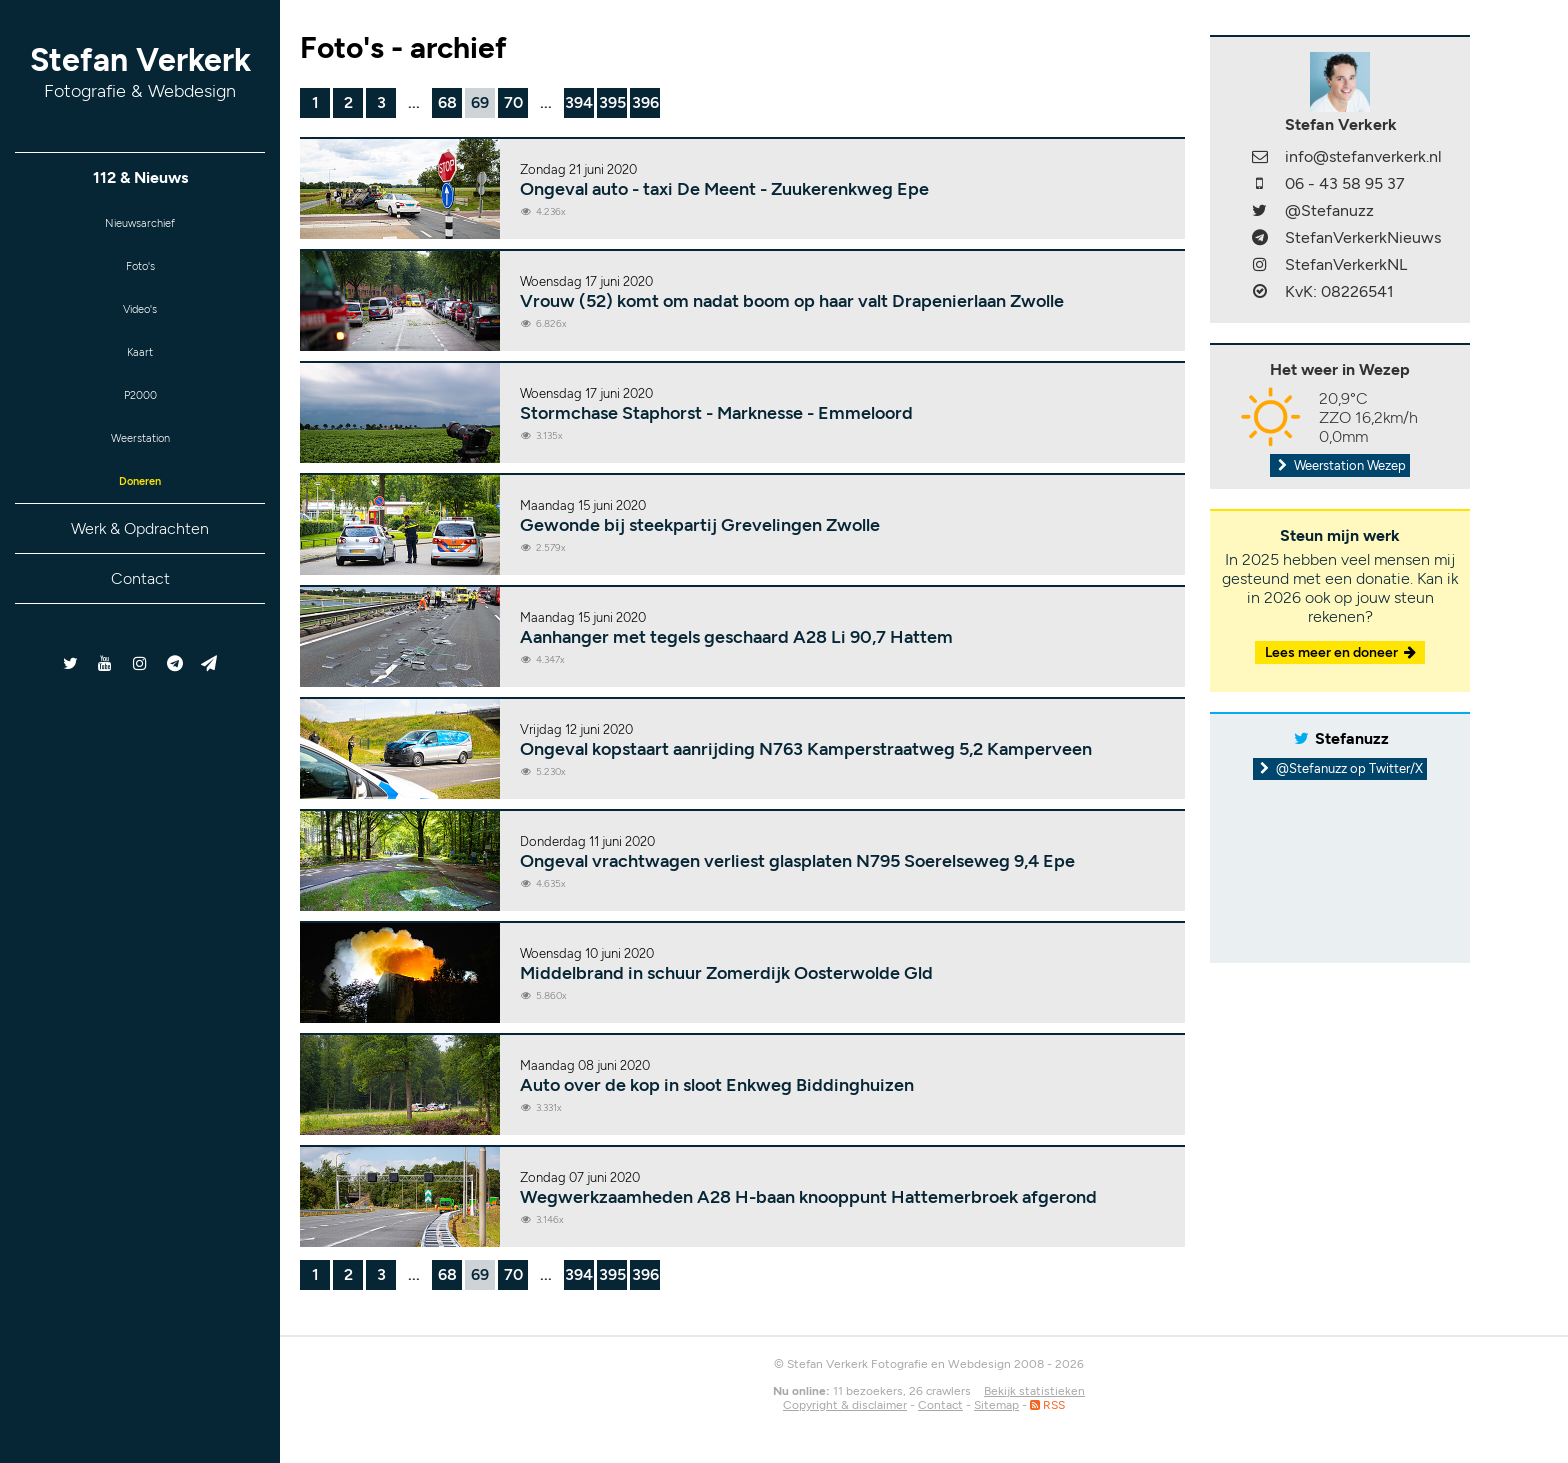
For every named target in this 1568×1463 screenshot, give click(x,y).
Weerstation (140, 471)
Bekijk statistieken (1034, 1391)
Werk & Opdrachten (140, 570)
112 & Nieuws (140, 177)
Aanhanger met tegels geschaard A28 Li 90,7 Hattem (736, 637)
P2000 (140, 422)
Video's (140, 324)
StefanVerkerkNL (1346, 264)
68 (447, 102)
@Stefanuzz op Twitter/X (1340, 768)
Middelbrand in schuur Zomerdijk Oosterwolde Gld (726, 973)
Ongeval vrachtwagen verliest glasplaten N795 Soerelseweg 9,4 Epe (797, 861)
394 (579, 102)
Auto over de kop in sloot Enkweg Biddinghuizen (717, 1085)
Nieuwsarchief (140, 226)
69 (480, 102)
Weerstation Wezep (1340, 465)
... (414, 102)
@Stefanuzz (1329, 210)
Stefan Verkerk (140, 71)
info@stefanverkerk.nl (1363, 156)
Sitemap (996, 1405)
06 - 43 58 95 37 (1345, 183)
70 (513, 102)
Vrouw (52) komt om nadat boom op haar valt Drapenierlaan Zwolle (792, 301)
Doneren (140, 520)
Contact (140, 620)
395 (612, 102)
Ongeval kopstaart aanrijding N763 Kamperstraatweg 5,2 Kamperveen (806, 749)
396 (645, 102)
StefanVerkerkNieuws (1363, 237)
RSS (1047, 1405)
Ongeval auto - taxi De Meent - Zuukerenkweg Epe (724, 189)
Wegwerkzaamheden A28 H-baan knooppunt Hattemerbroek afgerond (808, 1197)
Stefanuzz (1352, 738)
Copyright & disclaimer (845, 1405)
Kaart (140, 373)
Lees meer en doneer (1342, 652)
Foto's (140, 275)
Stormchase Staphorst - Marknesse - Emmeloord (716, 413)
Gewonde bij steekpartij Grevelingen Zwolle (700, 525)
